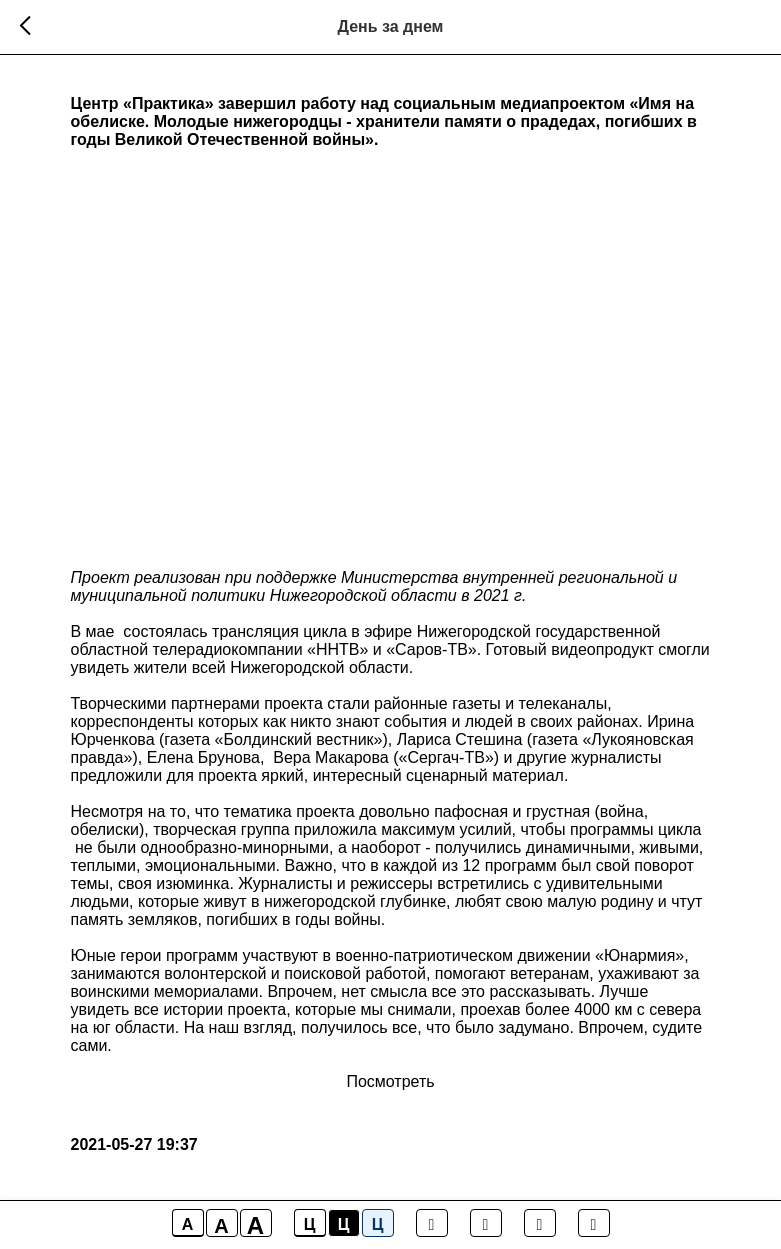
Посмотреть (390, 1081)
